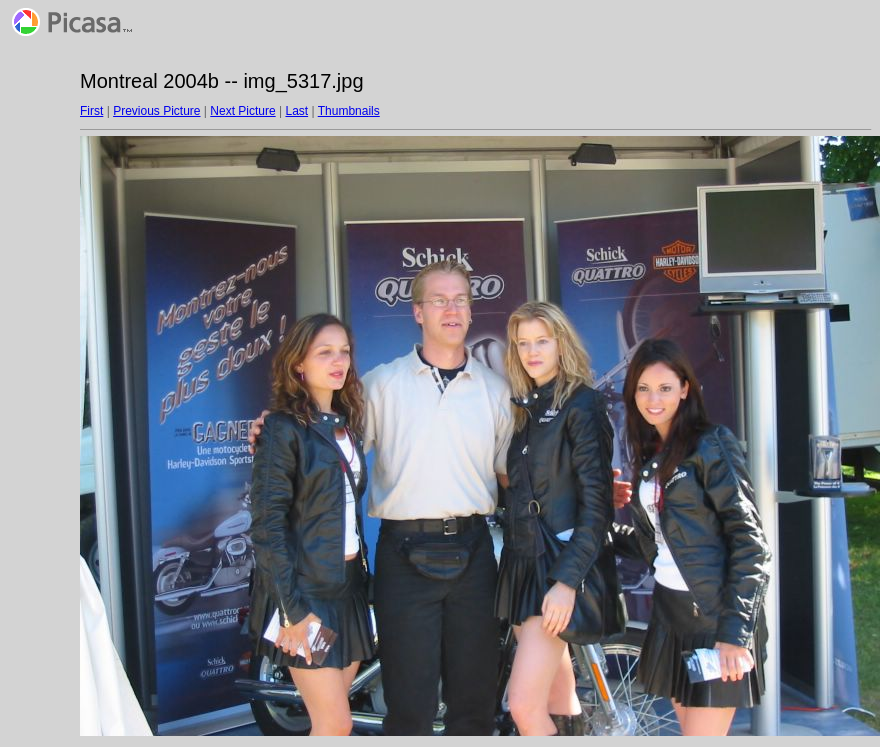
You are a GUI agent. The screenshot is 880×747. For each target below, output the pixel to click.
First (91, 111)
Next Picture (242, 111)
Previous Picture (156, 111)
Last (296, 111)
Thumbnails (349, 111)
